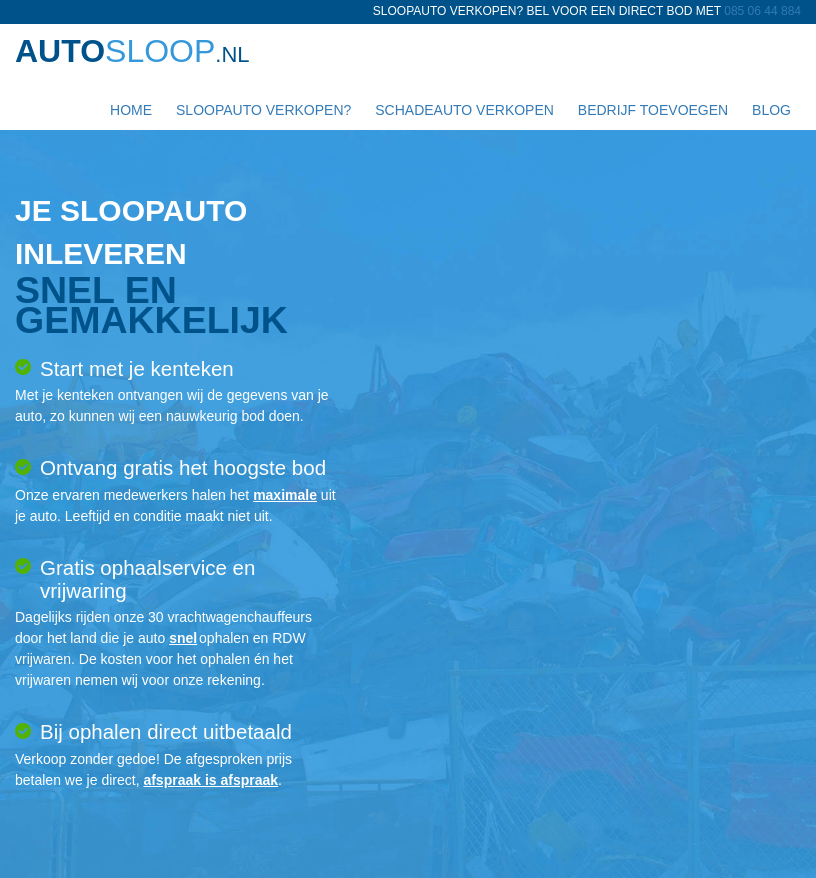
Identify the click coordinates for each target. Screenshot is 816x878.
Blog (769, 110)
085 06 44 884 (762, 11)
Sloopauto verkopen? (261, 110)
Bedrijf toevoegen (651, 110)
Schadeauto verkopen (462, 110)
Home (129, 110)
